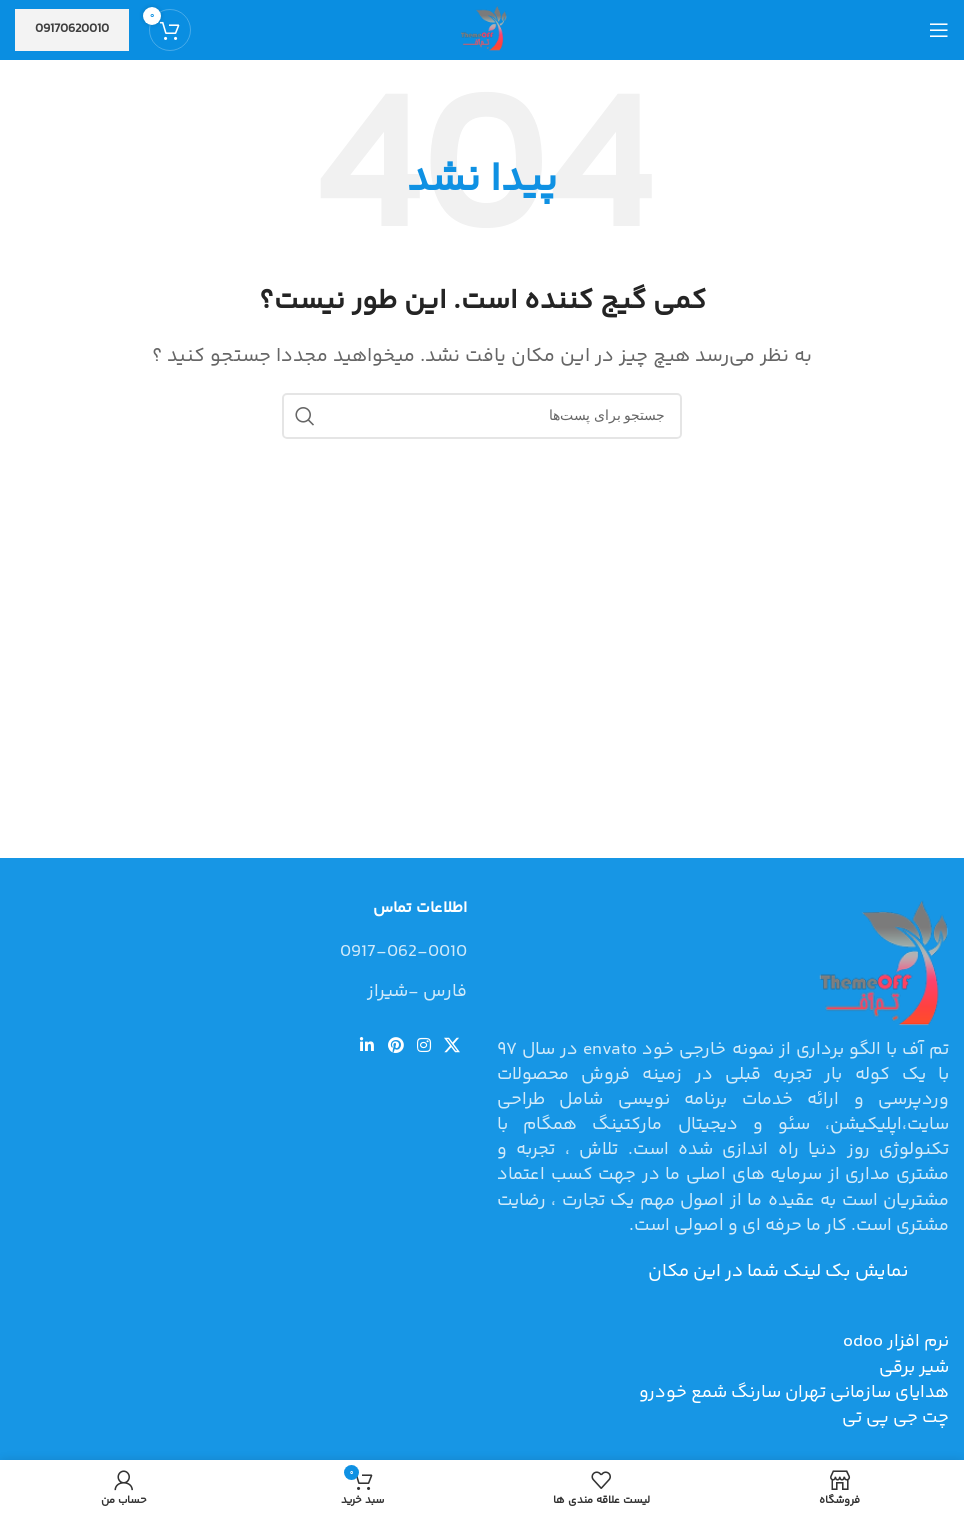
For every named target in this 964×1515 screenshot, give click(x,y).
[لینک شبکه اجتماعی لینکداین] (367, 1046)
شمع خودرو (683, 1393)
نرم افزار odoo (896, 1342)
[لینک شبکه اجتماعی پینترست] (395, 1046)
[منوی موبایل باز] (939, 30)
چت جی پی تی (895, 1418)
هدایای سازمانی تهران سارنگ (838, 1393)
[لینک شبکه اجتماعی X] (452, 1046)
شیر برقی (914, 1368)
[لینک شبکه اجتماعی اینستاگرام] (423, 1046)
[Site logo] (482, 30)
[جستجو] (482, 416)
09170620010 (72, 29)
